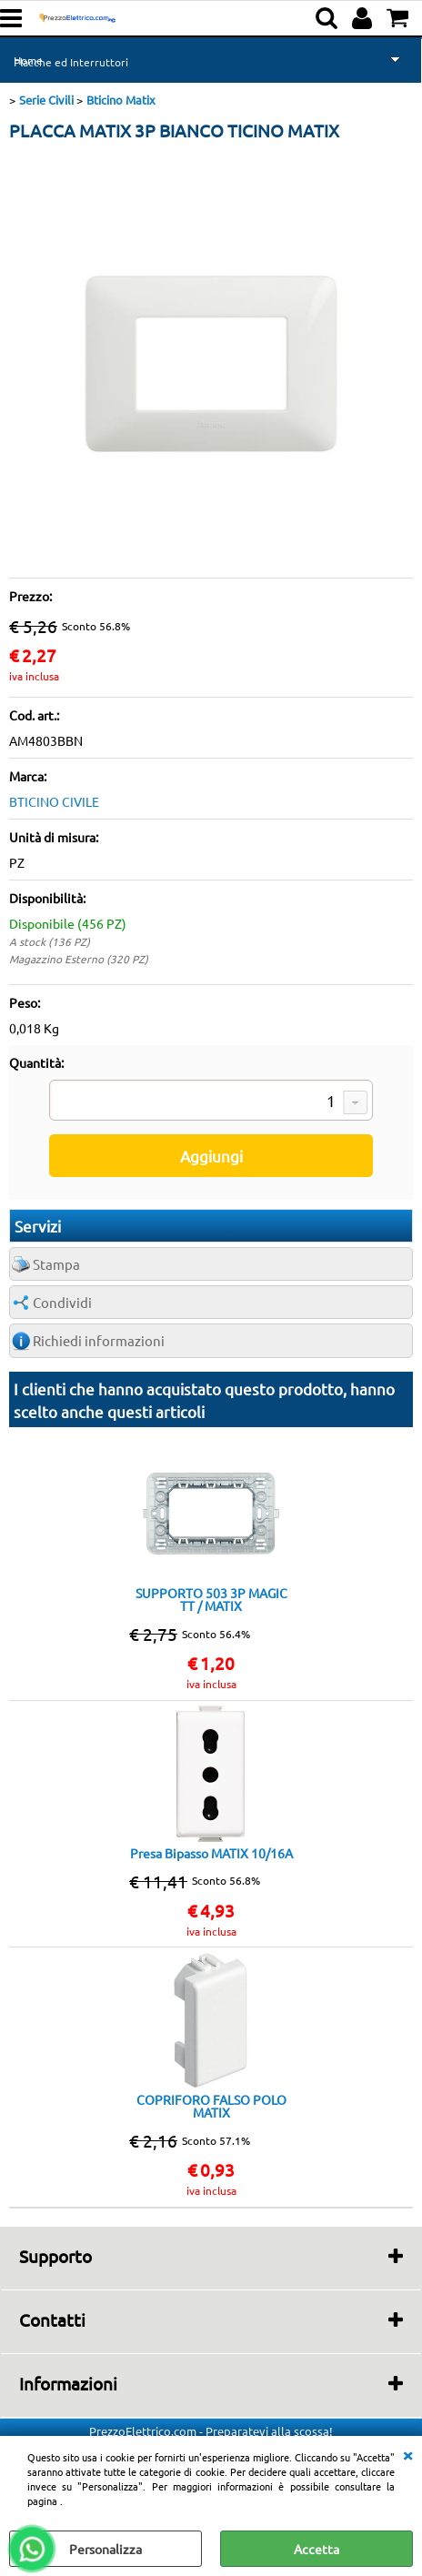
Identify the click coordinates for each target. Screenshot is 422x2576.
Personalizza (105, 2549)
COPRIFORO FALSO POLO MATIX (211, 2105)
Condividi (62, 1302)
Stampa (56, 1264)
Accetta (316, 2549)
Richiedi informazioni (99, 1340)
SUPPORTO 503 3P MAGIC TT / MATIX (211, 1599)
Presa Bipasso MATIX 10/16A (211, 1852)
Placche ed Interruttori (71, 62)
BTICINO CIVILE (54, 801)
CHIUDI (407, 2454)
